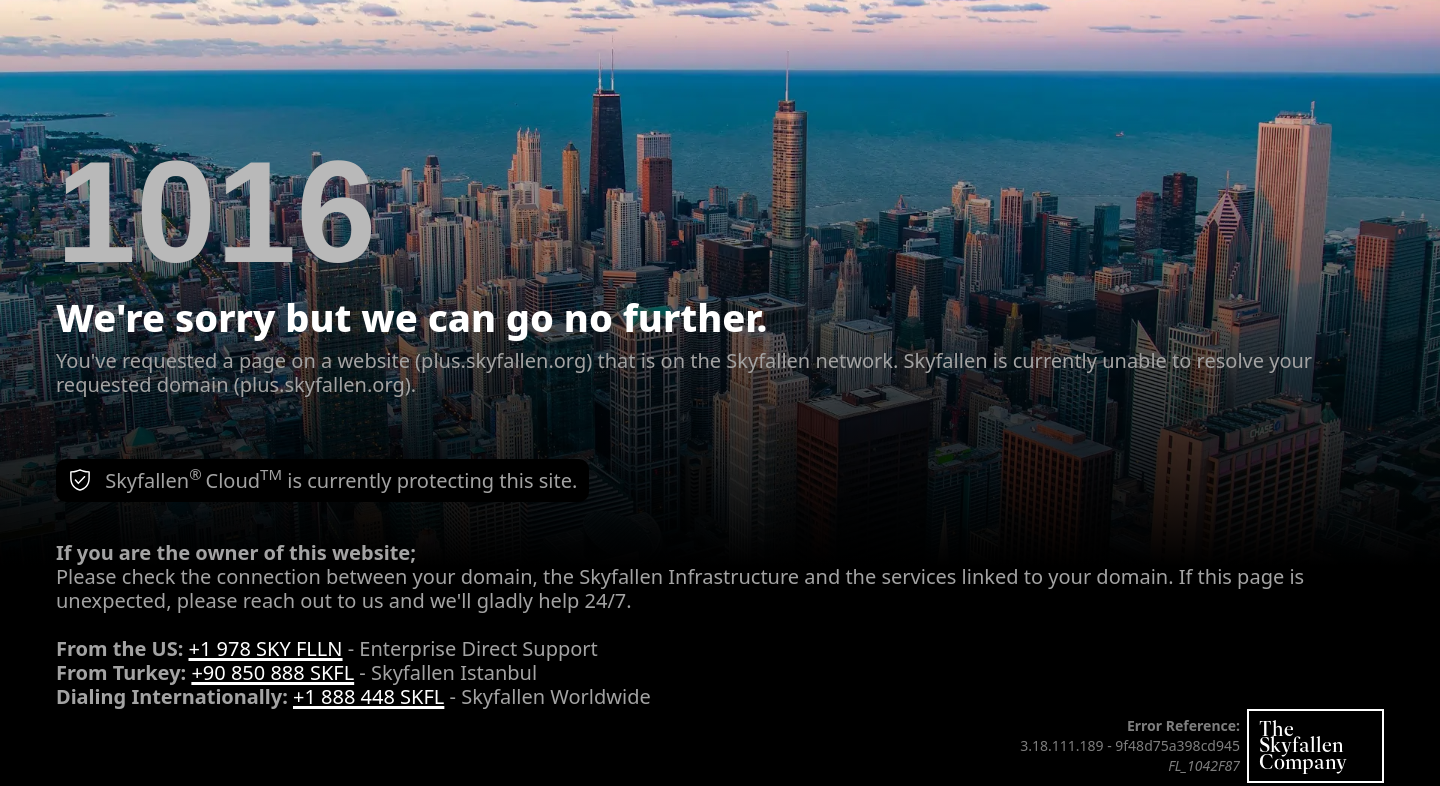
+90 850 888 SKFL (272, 672)
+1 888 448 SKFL (368, 696)
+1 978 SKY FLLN (266, 648)
